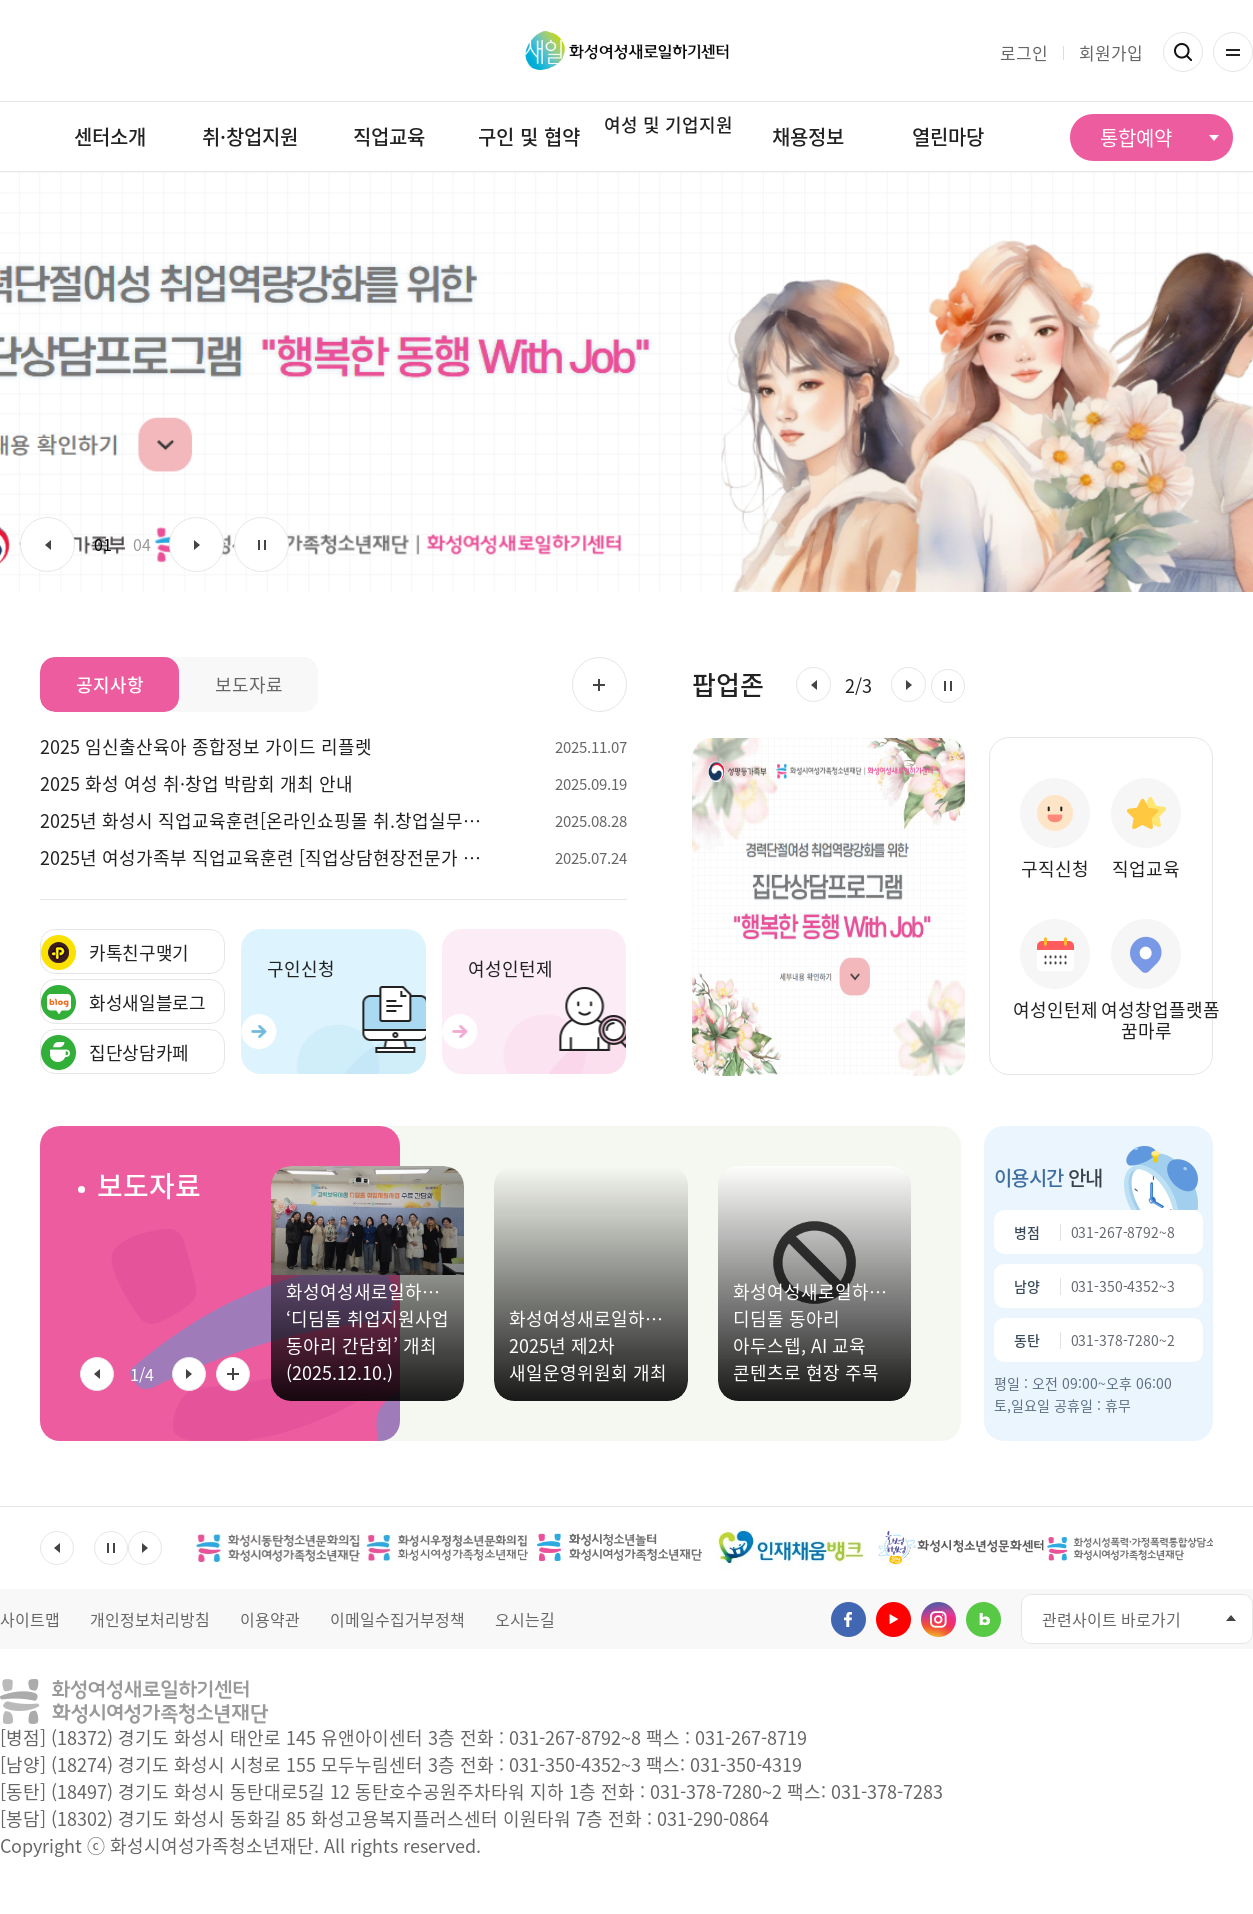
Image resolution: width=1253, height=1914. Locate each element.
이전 (47, 544)
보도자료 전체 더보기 (233, 1374)
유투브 (893, 1619)
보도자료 (149, 1185)
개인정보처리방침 (150, 1619)
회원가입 (1111, 52)
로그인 (1024, 52)
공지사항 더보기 (599, 684)
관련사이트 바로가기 (1111, 1619)
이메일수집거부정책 (397, 1619)
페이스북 (848, 1619)
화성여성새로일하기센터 (626, 51)
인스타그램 (938, 1619)
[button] (813, 684)
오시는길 (525, 1619)
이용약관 (270, 1619)
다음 (196, 544)
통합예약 (1136, 137)
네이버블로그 (983, 1619)
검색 (1183, 52)
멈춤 (261, 544)
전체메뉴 (1233, 52)
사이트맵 (30, 1619)
